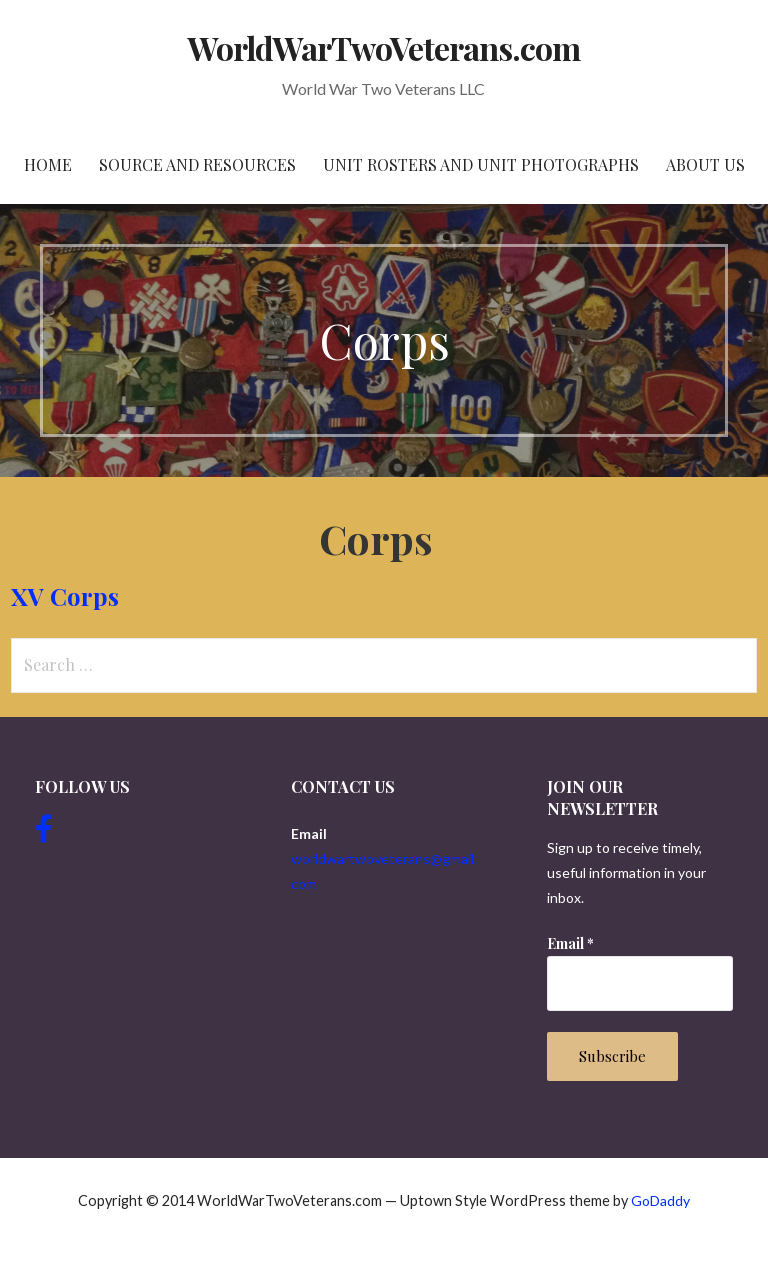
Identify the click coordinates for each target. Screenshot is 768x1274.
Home (48, 164)
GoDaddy (660, 1200)
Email (570, 943)
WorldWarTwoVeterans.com (384, 47)
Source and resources (197, 164)
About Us (705, 164)
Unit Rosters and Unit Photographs (481, 164)
